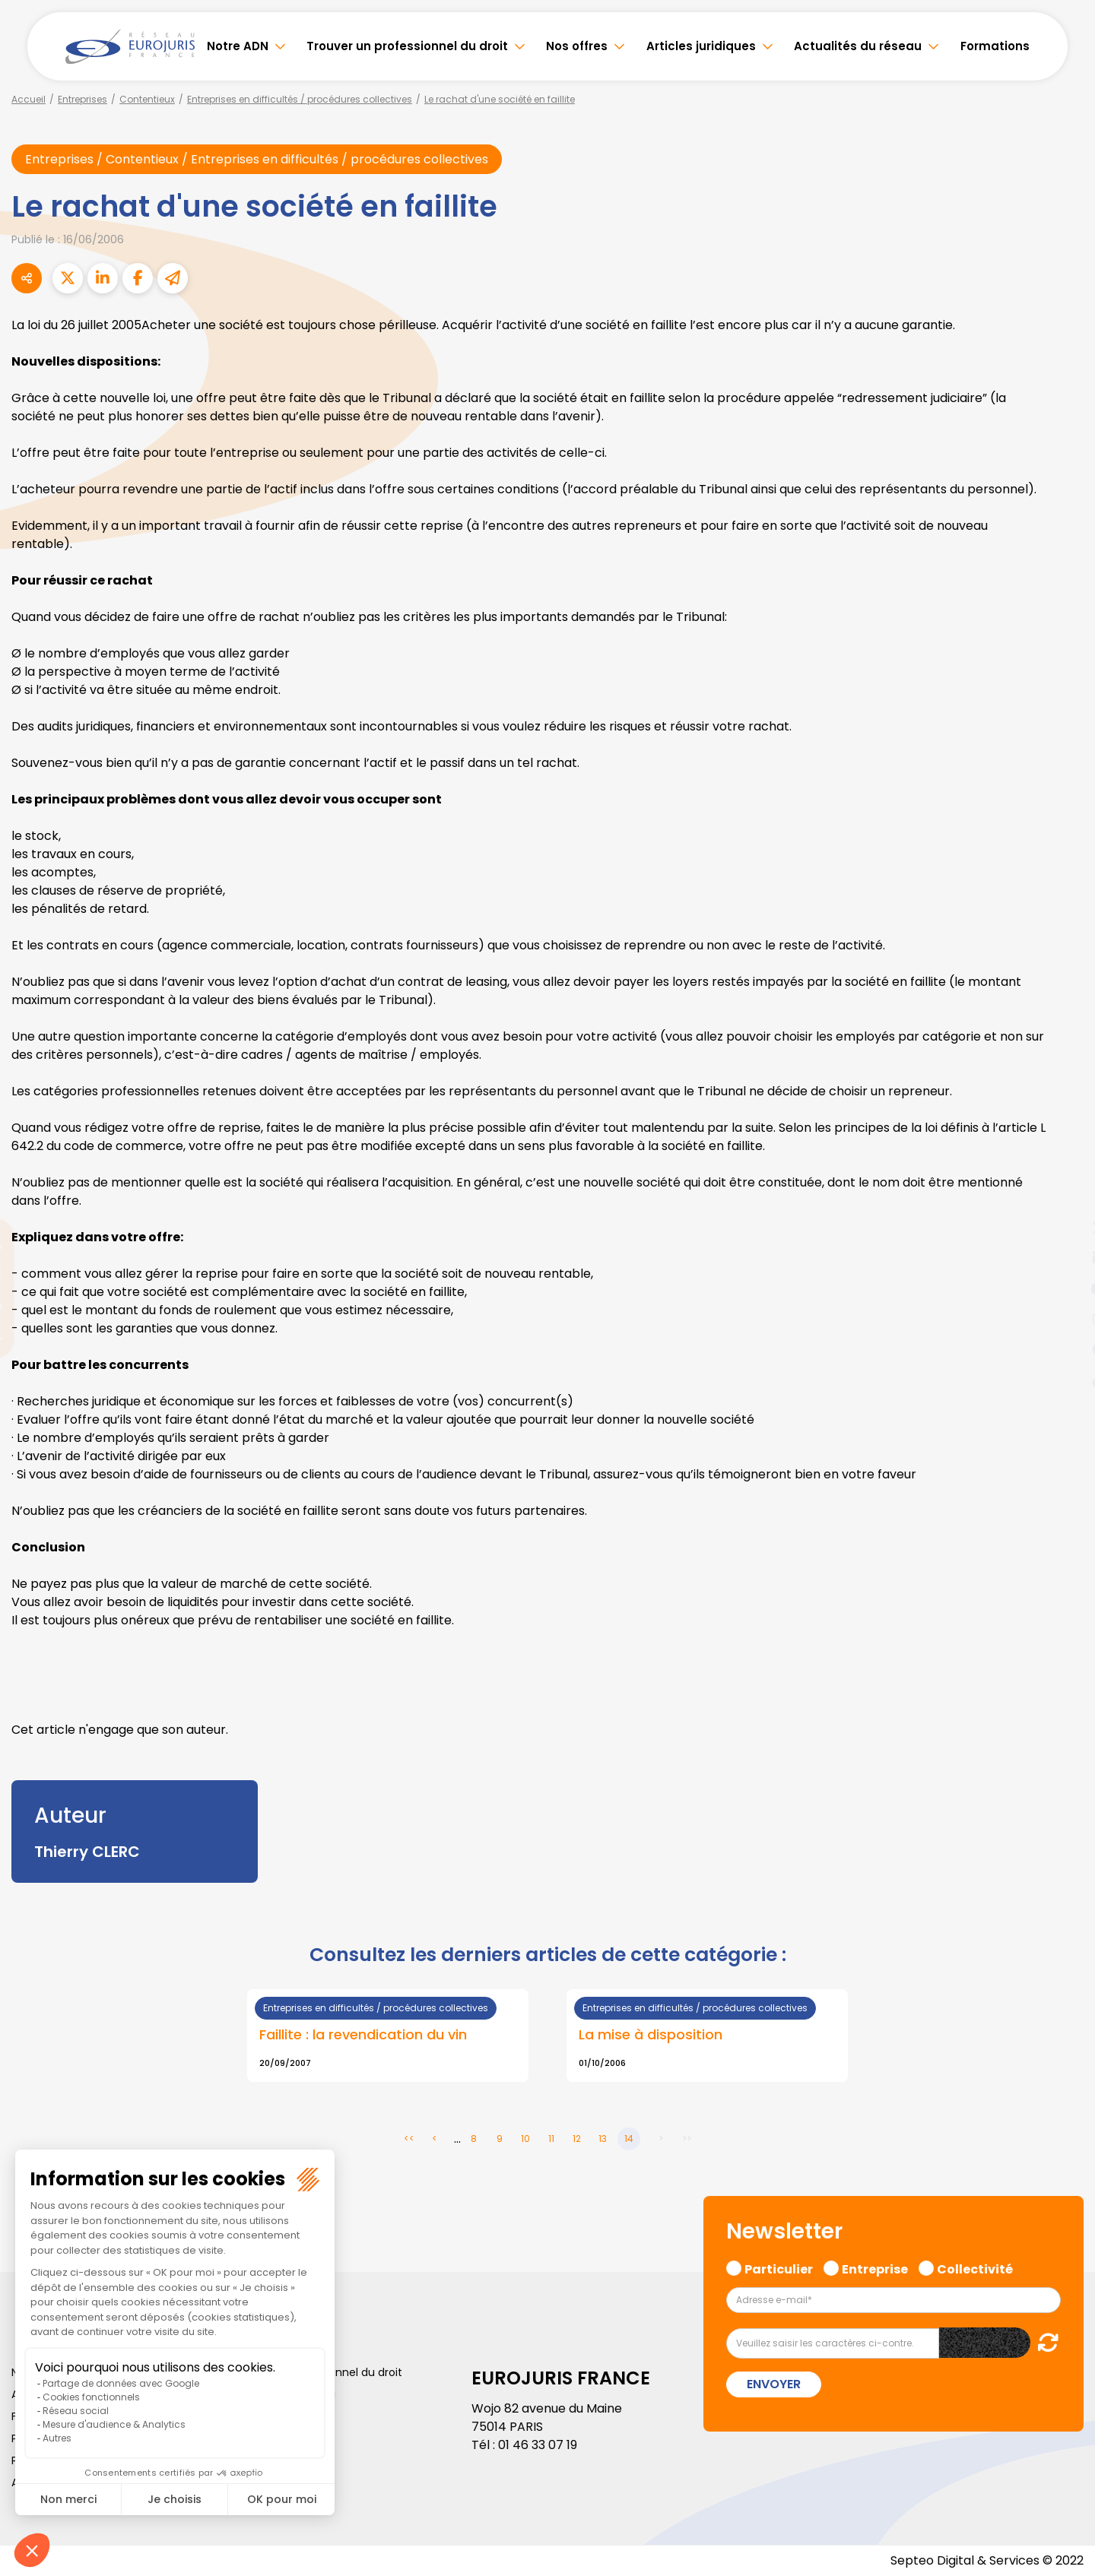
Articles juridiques (701, 46)
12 (577, 2138)
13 (602, 2138)
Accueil (28, 99)
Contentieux (147, 99)
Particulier (778, 2267)
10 (525, 2138)
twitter (1064, 1227)
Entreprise (875, 2267)
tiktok (1064, 1379)
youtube (1064, 1288)
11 (551, 2138)
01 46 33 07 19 (537, 2445)
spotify (1064, 1349)
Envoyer (774, 2384)
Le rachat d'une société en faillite (499, 99)
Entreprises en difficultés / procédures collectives (299, 99)
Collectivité (975, 2267)
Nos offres (577, 46)
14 (628, 2138)
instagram (1064, 1319)
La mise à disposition (650, 2034)
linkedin (1064, 1258)
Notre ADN (237, 46)
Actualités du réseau (858, 46)
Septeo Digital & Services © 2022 (987, 2560)
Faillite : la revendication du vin (363, 2034)
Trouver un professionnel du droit (407, 46)
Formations (995, 46)
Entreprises (82, 99)
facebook (1064, 1197)
